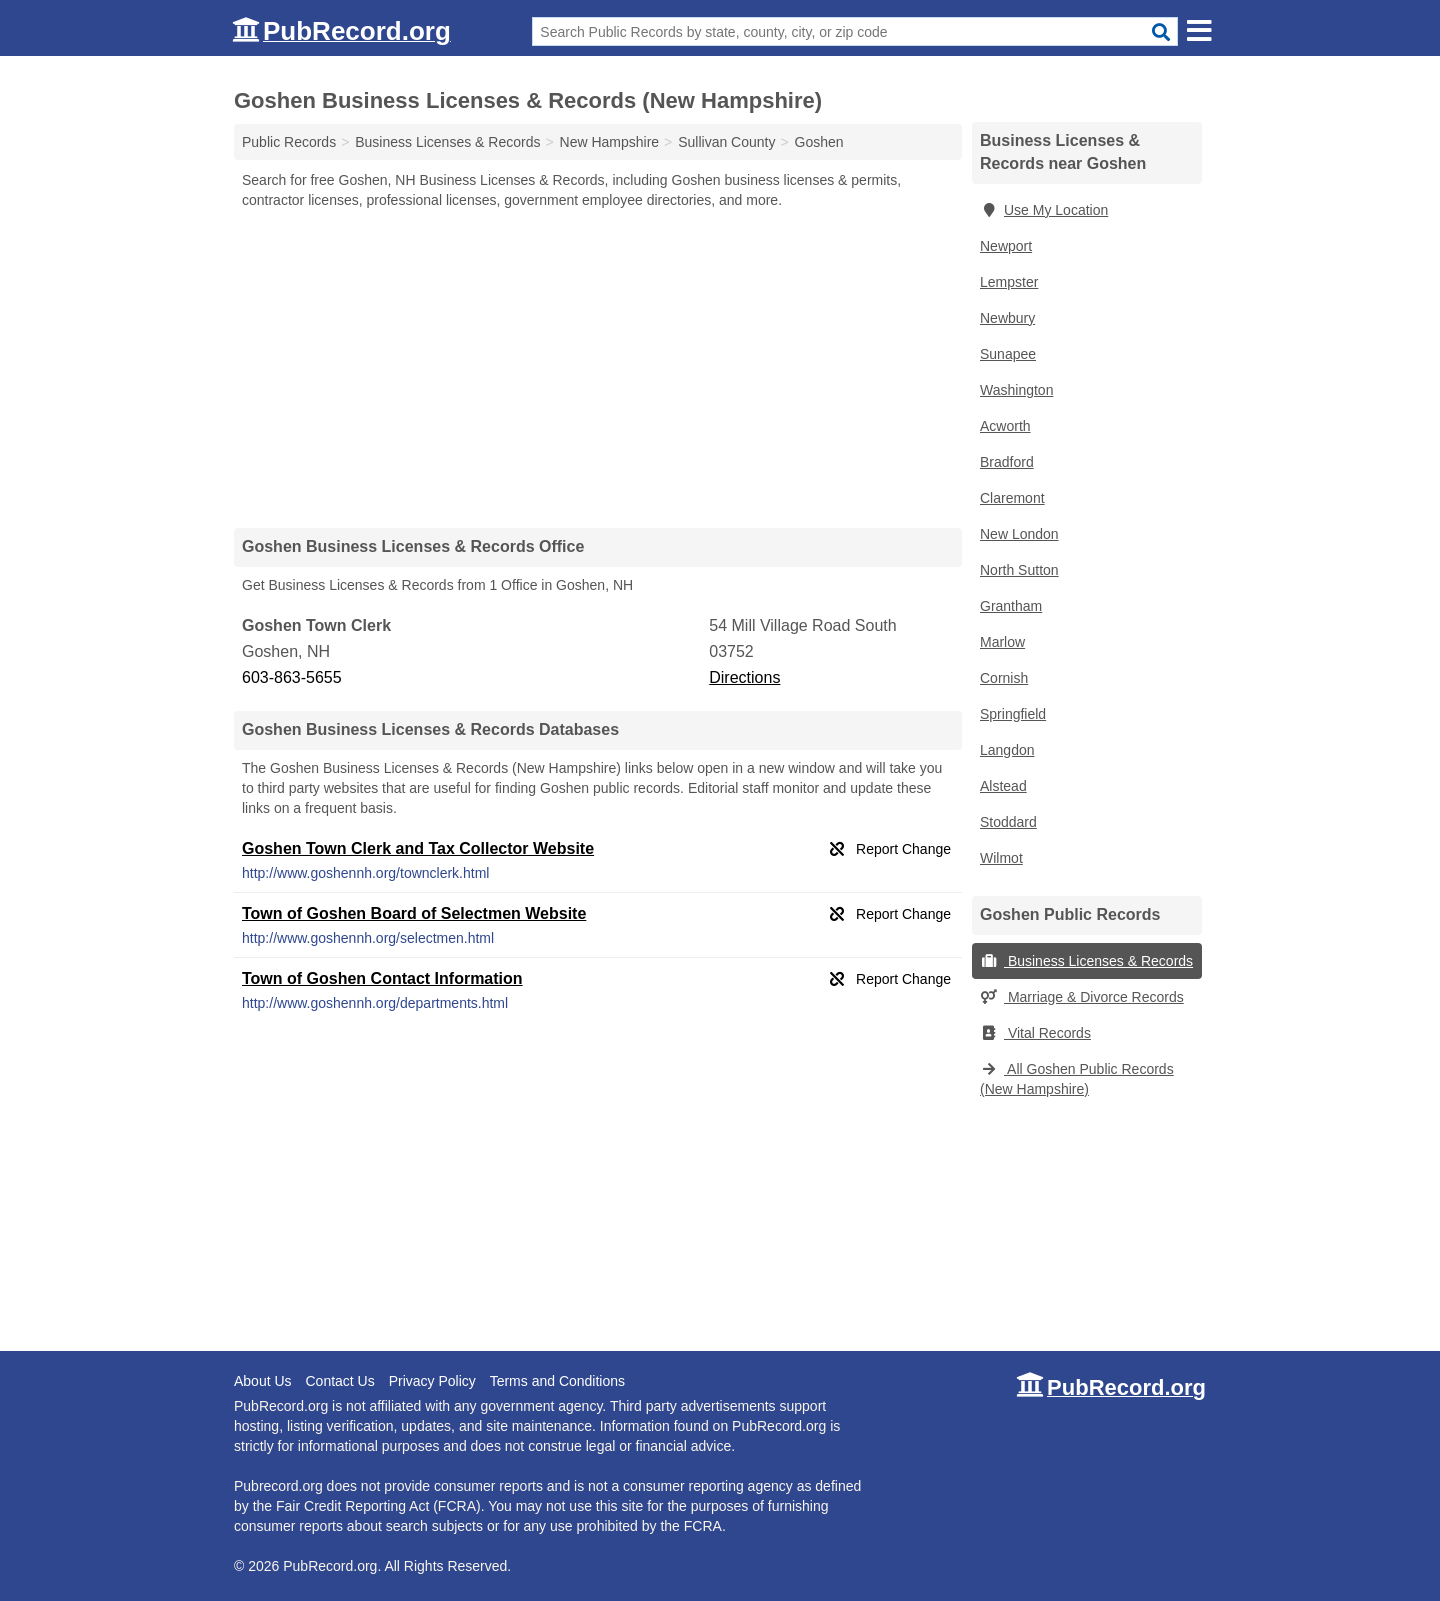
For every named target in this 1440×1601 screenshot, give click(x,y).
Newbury (1007, 318)
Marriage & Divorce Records (1082, 997)
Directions (744, 677)
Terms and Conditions (557, 1381)
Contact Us (339, 1381)
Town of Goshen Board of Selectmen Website (414, 913)
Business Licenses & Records (1086, 961)
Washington (1016, 390)
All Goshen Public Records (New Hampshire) (1077, 1079)
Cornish (1004, 678)
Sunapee (1008, 354)
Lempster (1009, 282)
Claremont (1012, 498)
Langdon (1007, 750)
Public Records (289, 142)
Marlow (1002, 642)
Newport (1006, 246)
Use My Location (1044, 210)
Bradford (1007, 462)
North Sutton (1019, 570)
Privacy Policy (432, 1381)
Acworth (1005, 426)
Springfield (1013, 714)
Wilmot (1001, 858)
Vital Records (1035, 1033)
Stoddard (1008, 822)
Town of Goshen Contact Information (382, 978)
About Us (263, 1381)
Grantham (1011, 606)
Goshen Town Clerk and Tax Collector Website (418, 848)
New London (1019, 534)
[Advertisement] (598, 368)
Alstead (1003, 786)
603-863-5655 (292, 677)
